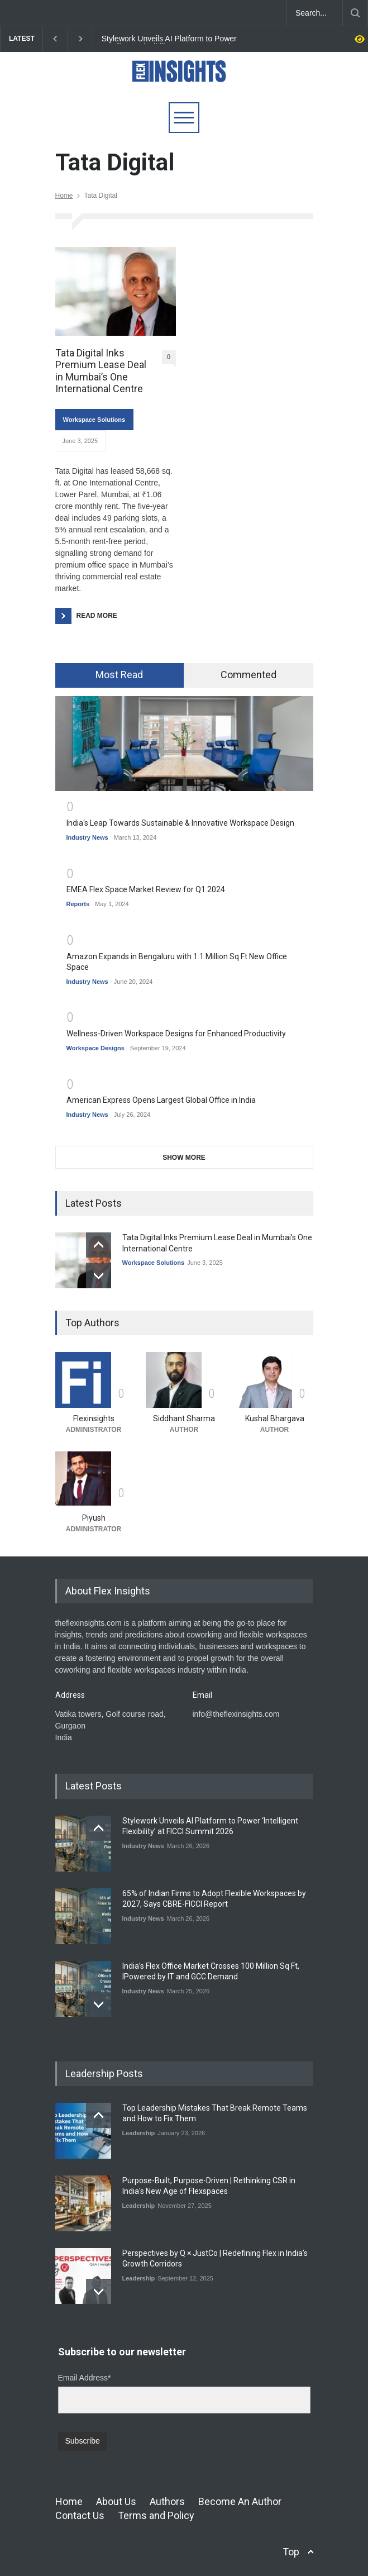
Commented (248, 674)
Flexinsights (93, 1418)
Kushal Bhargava (274, 1418)
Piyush (94, 1517)
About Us (116, 2501)
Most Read (119, 674)
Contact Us (79, 2515)
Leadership (138, 2133)
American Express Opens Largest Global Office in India (161, 1100)
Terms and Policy (156, 2515)
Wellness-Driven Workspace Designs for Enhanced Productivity (176, 1033)
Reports (78, 904)
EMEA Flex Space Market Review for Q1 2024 (145, 889)
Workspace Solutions (94, 419)
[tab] (119, 675)
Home (64, 195)
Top (291, 2552)
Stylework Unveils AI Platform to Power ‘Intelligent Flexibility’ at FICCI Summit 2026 (177, 39)
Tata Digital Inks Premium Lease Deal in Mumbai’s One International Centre (100, 371)
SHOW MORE (184, 1157)
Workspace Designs (95, 1048)
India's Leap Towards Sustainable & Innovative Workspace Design (180, 822)
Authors (167, 2501)
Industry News (87, 837)
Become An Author (239, 2501)
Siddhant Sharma (184, 1418)
